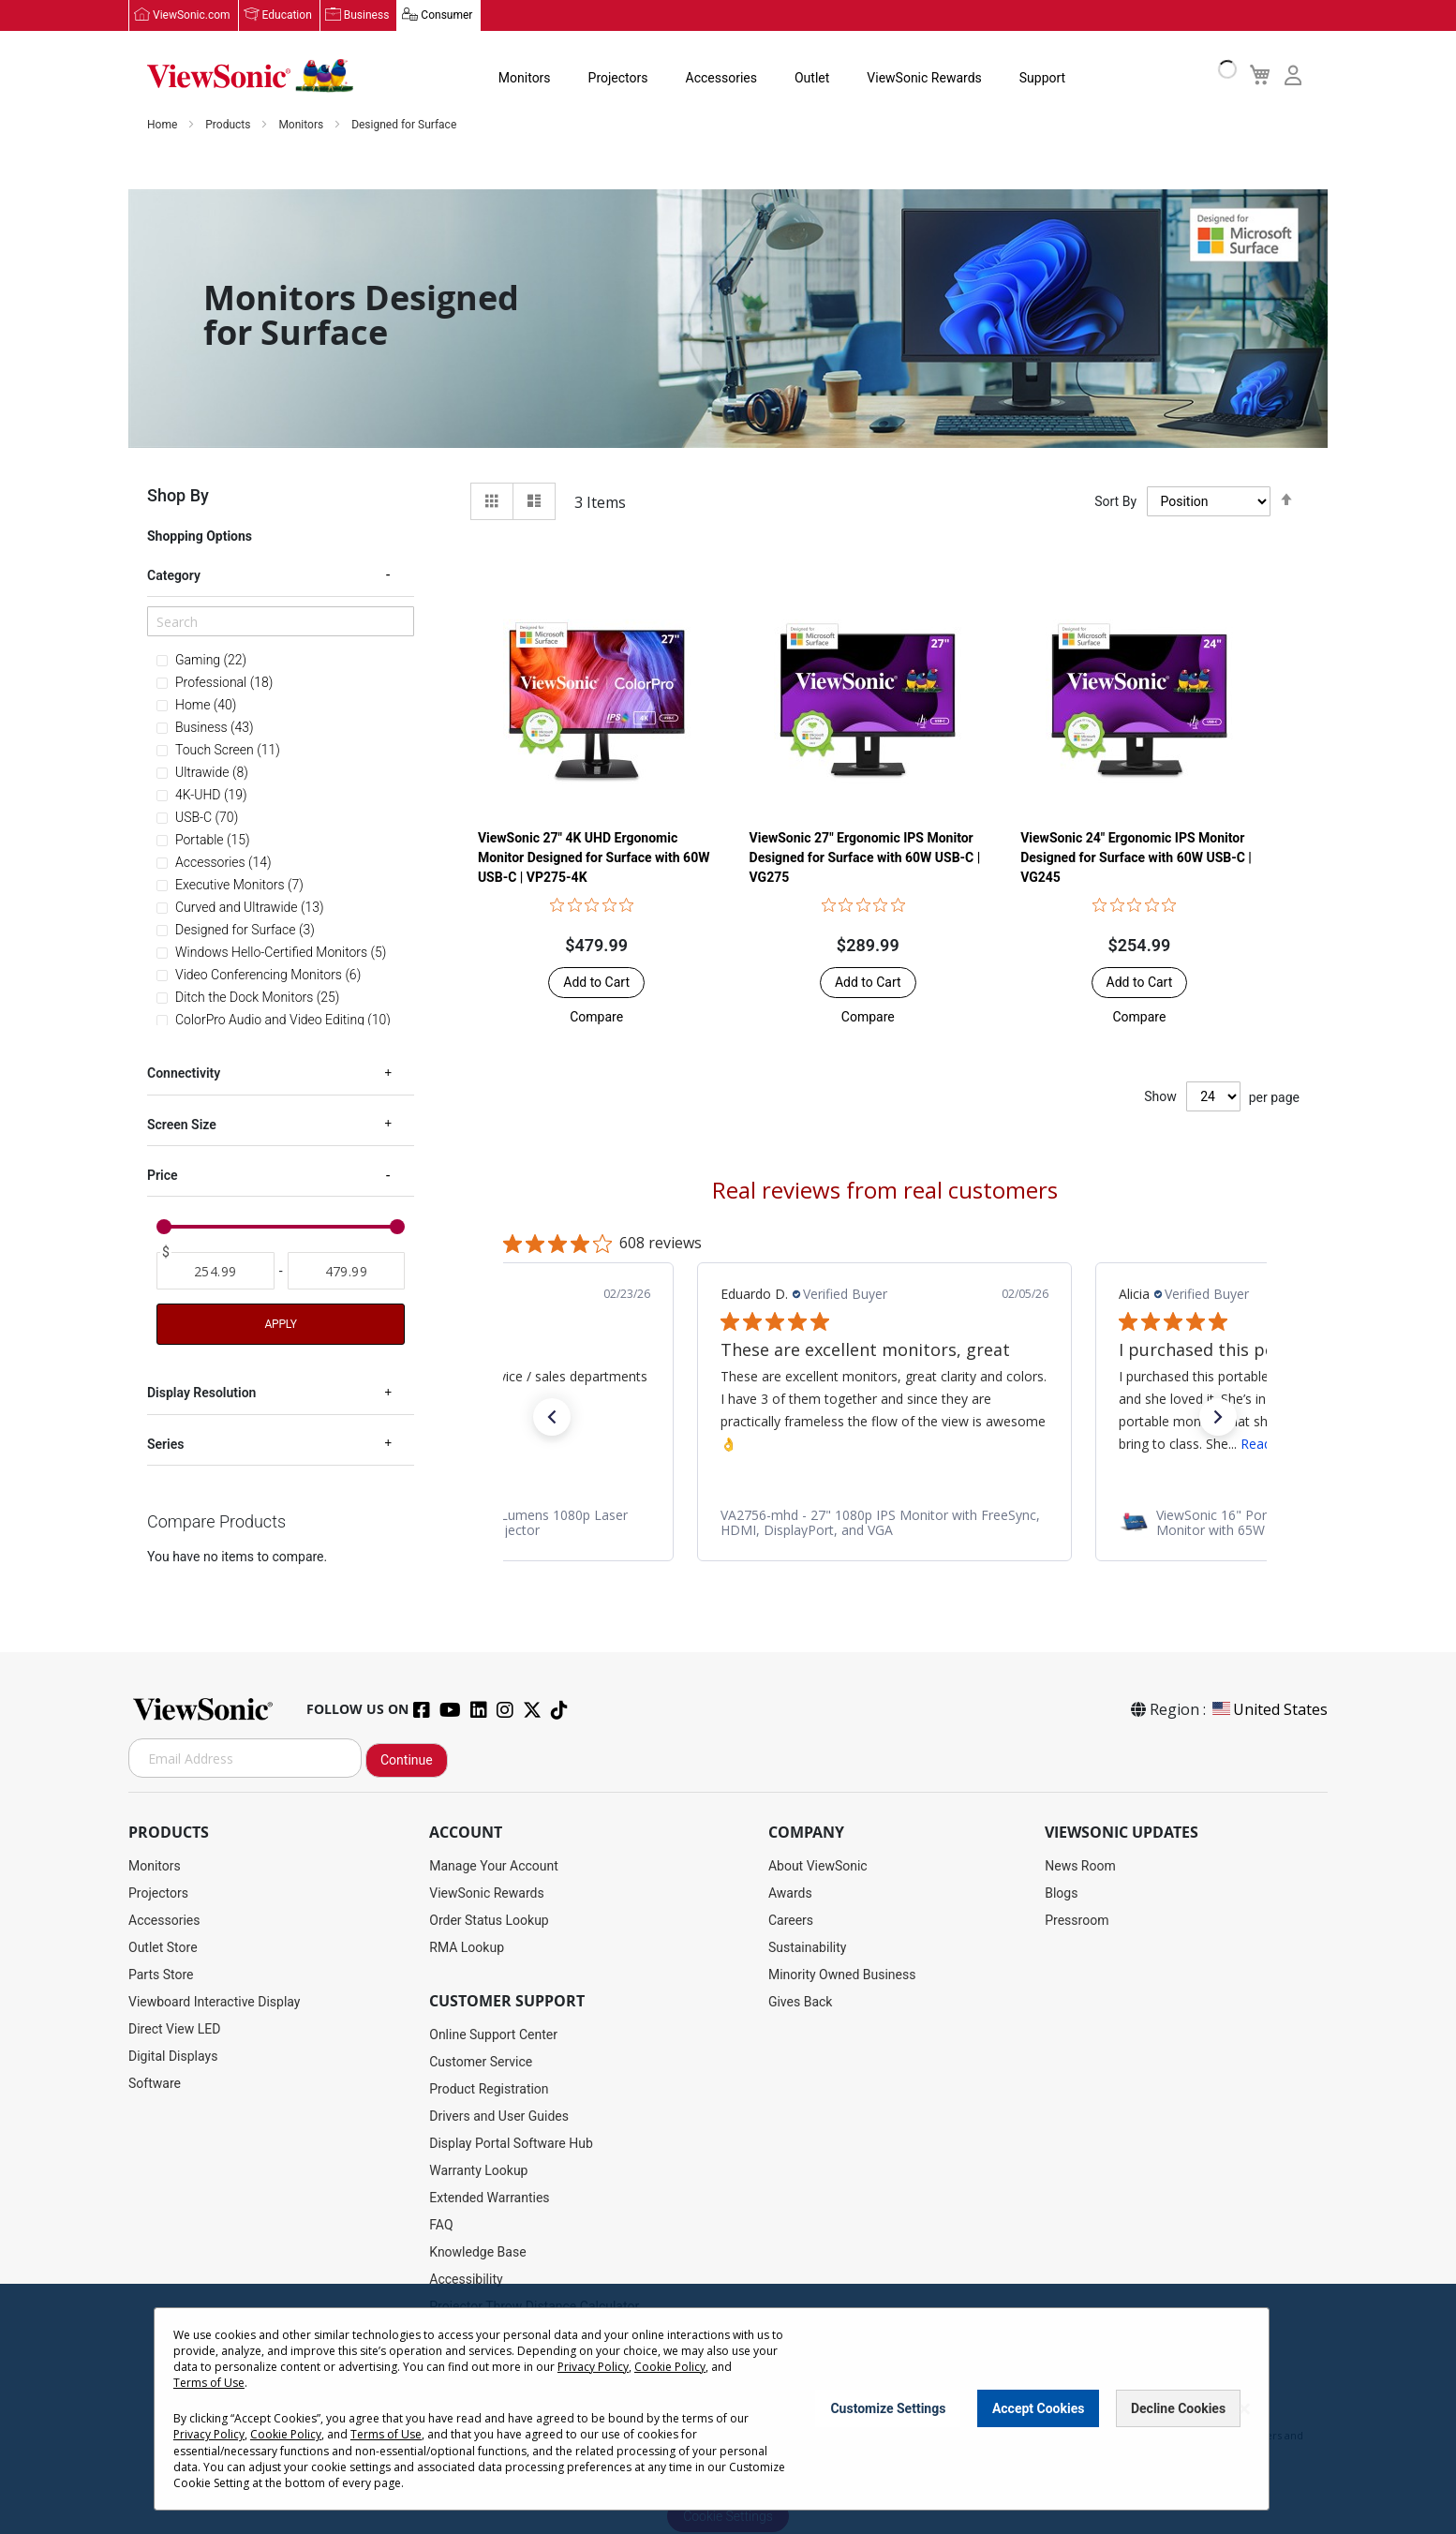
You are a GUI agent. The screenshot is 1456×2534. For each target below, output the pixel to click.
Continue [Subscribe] (406, 1760)
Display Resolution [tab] (201, 1393)
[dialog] (728, 2409)
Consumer (446, 15)
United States (1269, 1710)
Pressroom (1076, 1921)
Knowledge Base (477, 2252)
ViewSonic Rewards (924, 78)
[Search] (280, 622)
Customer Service (480, 2062)
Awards (790, 1893)
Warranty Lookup (478, 2171)
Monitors (524, 78)
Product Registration (488, 2089)
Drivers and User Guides (499, 2116)
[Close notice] (1244, 2409)
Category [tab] (174, 576)
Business (367, 15)
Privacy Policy (593, 2367)
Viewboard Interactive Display (214, 2002)
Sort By (1115, 502)
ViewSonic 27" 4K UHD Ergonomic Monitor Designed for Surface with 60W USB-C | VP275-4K (594, 858)
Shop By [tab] (178, 496)
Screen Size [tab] (181, 1124)
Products (229, 125)
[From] (215, 1271)
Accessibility (465, 2280)
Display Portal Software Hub (511, 2144)
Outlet (812, 78)
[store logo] (250, 77)
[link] (884, 1524)
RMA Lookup (466, 1948)
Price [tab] (162, 1176)
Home (163, 125)
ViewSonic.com (191, 15)
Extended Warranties (489, 2198)
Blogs (1061, 1893)
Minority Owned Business (842, 1975)
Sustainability (807, 1948)
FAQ (441, 2225)
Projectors (618, 78)
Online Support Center (493, 2035)
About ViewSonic (818, 1866)
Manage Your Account (493, 1866)
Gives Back (800, 2002)
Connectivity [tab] (183, 1073)
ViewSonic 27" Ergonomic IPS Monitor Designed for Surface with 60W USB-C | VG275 (865, 858)
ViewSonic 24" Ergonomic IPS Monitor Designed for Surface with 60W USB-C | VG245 (1136, 858)
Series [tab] (165, 1445)
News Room (1080, 1866)
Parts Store (161, 1975)
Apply (280, 1325)
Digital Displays (172, 2057)
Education (287, 15)
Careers (790, 1921)
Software (154, 2084)
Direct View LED (174, 2029)
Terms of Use (209, 2383)
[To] (347, 1271)
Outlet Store (163, 1948)
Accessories (721, 78)
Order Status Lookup (488, 1921)
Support (1042, 78)
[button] (596, 1017)
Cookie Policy (670, 2367)
